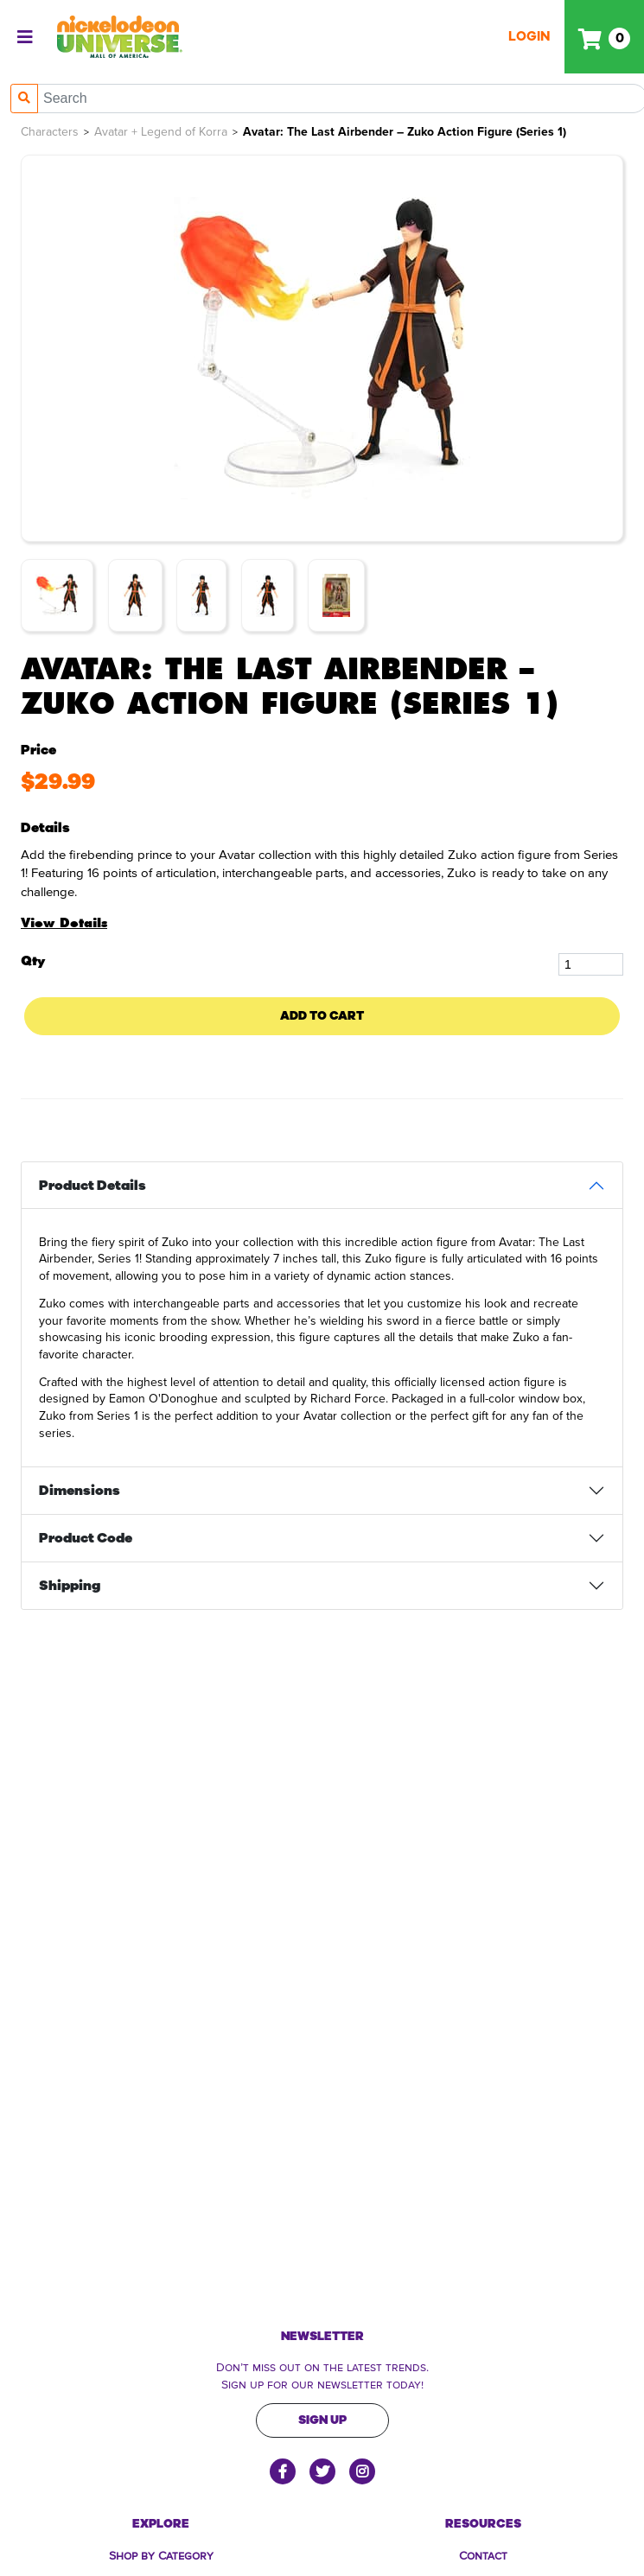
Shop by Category (161, 2554)
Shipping (69, 1585)
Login (529, 36)
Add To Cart (322, 1016)
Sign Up (322, 2420)
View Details (64, 923)
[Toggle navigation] (25, 37)
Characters (50, 132)
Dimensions (79, 1490)
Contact (483, 2554)
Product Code (85, 1538)
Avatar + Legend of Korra (160, 132)
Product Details (92, 1185)
